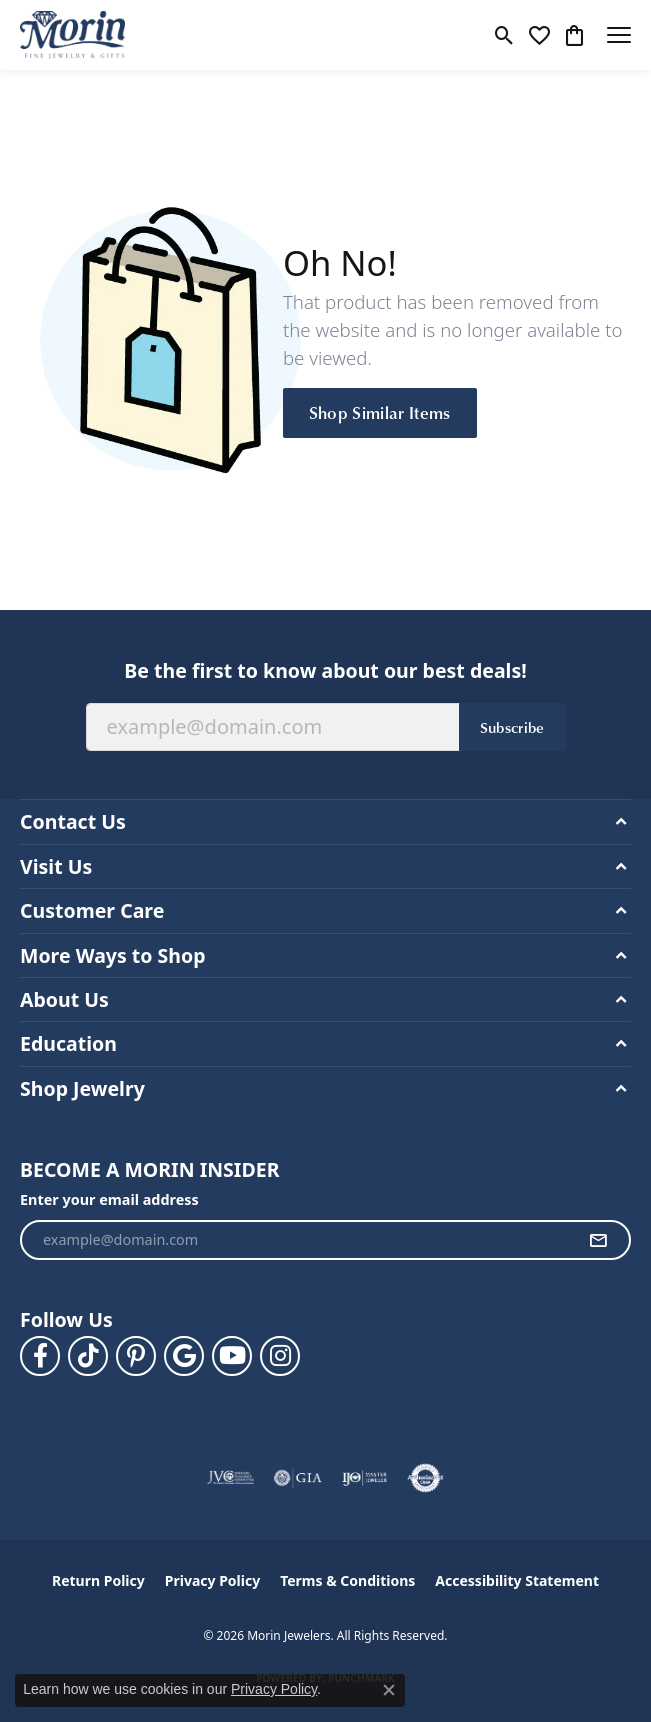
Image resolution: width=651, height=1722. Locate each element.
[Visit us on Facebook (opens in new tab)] (40, 1356)
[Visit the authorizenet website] (425, 1478)
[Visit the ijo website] (364, 1478)
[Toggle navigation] (619, 35)
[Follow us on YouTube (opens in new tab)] (232, 1356)
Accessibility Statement (517, 1580)
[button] (504, 35)
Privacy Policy (212, 1580)
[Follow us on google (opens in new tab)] (184, 1356)
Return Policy (98, 1580)
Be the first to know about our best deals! (325, 670)
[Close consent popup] (389, 1690)
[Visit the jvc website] (230, 1478)
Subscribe (512, 727)
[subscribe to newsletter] (598, 1240)
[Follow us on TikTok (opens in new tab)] (88, 1356)
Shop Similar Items (380, 412)
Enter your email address (109, 1199)
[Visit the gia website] (298, 1478)
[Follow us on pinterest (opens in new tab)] (136, 1356)
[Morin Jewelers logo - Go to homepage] (72, 35)
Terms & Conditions (347, 1580)
